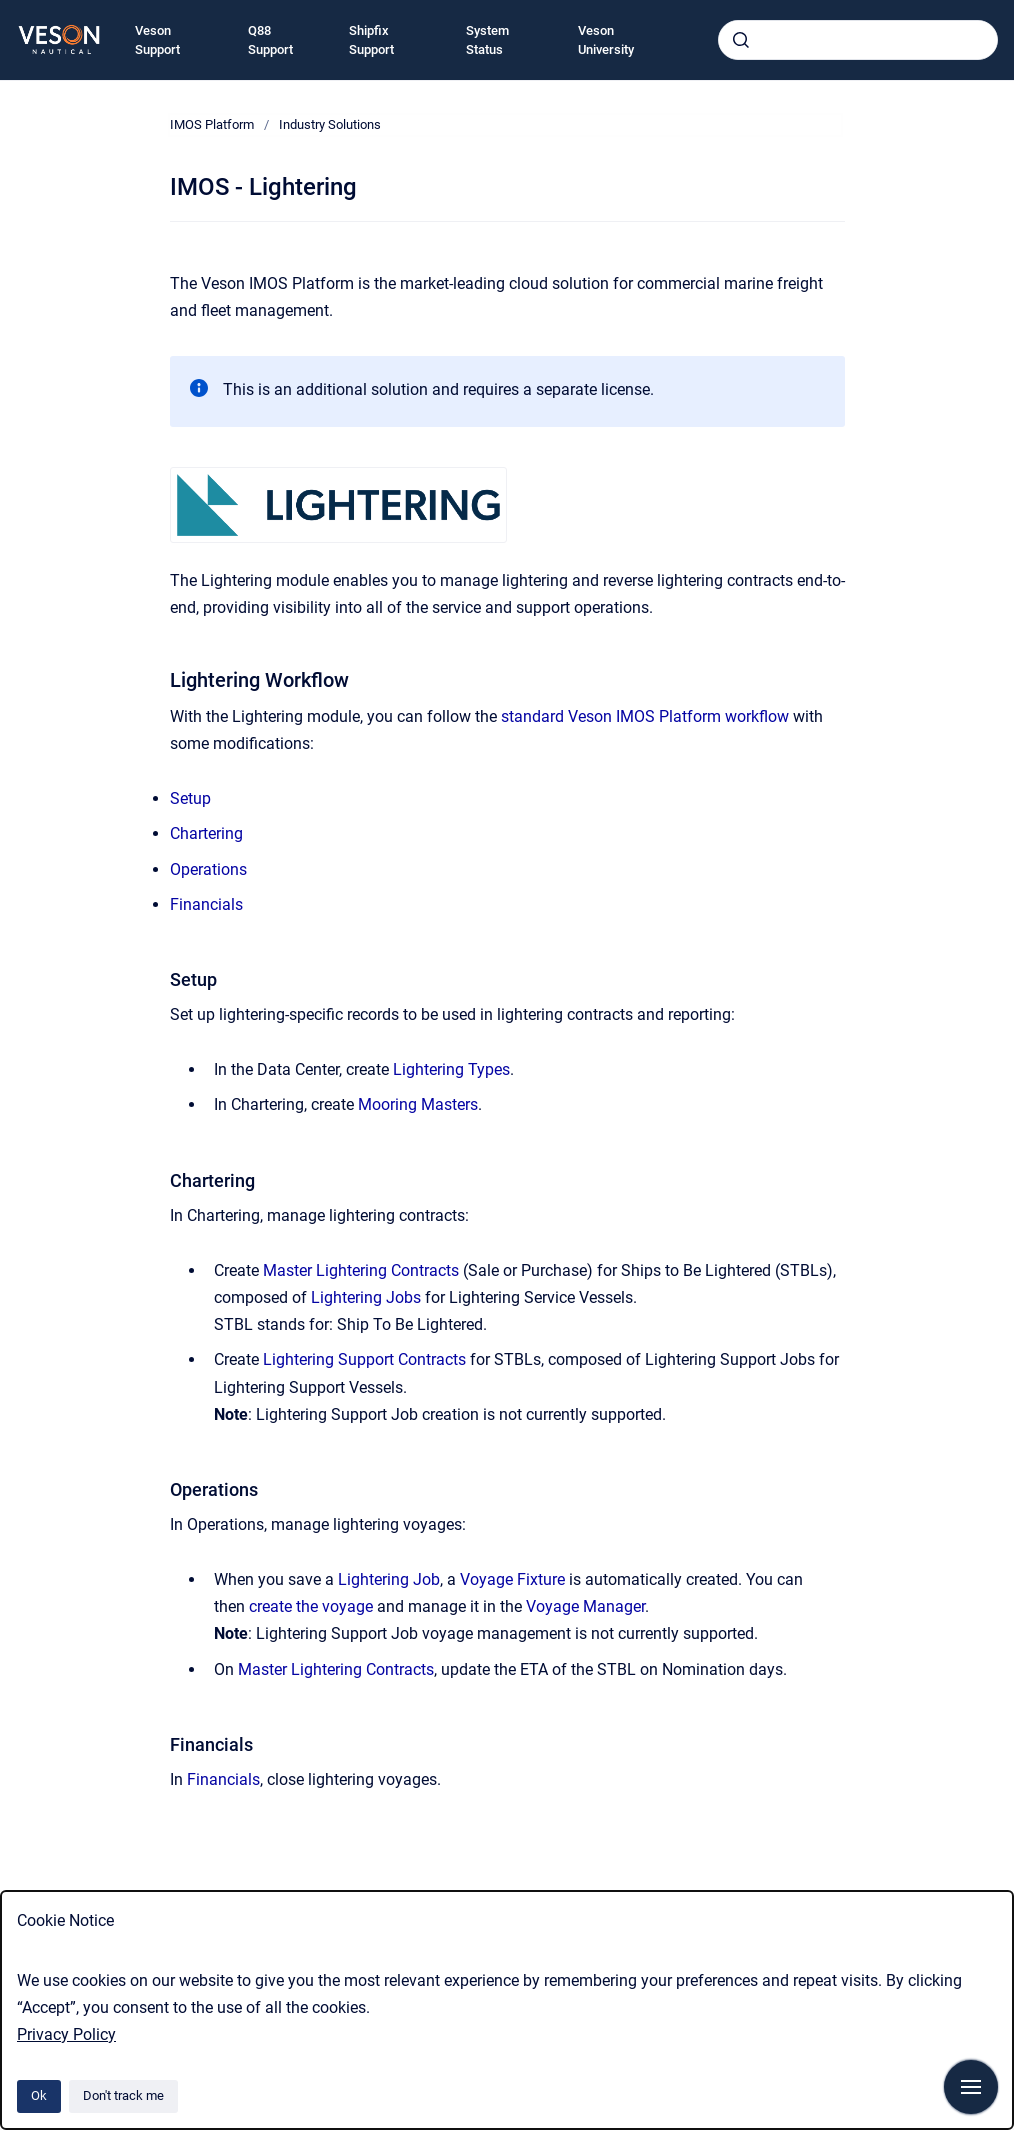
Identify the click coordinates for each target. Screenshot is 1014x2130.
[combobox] (858, 40)
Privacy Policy (66, 2034)
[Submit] (741, 40)
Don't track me (123, 2095)
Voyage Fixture (512, 1579)
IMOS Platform (212, 124)
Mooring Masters (418, 1104)
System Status (487, 40)
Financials (206, 904)
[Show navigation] (971, 2087)
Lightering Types (451, 1069)
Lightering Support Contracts (364, 1359)
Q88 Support (270, 40)
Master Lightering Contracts (361, 1270)
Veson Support (157, 40)
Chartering (206, 833)
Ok (39, 2095)
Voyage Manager (585, 1606)
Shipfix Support (371, 40)
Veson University (606, 40)
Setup (190, 798)
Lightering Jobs (366, 1297)
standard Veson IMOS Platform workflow (645, 716)
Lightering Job (389, 1579)
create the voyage (311, 1606)
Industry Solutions (330, 124)
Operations (208, 869)
